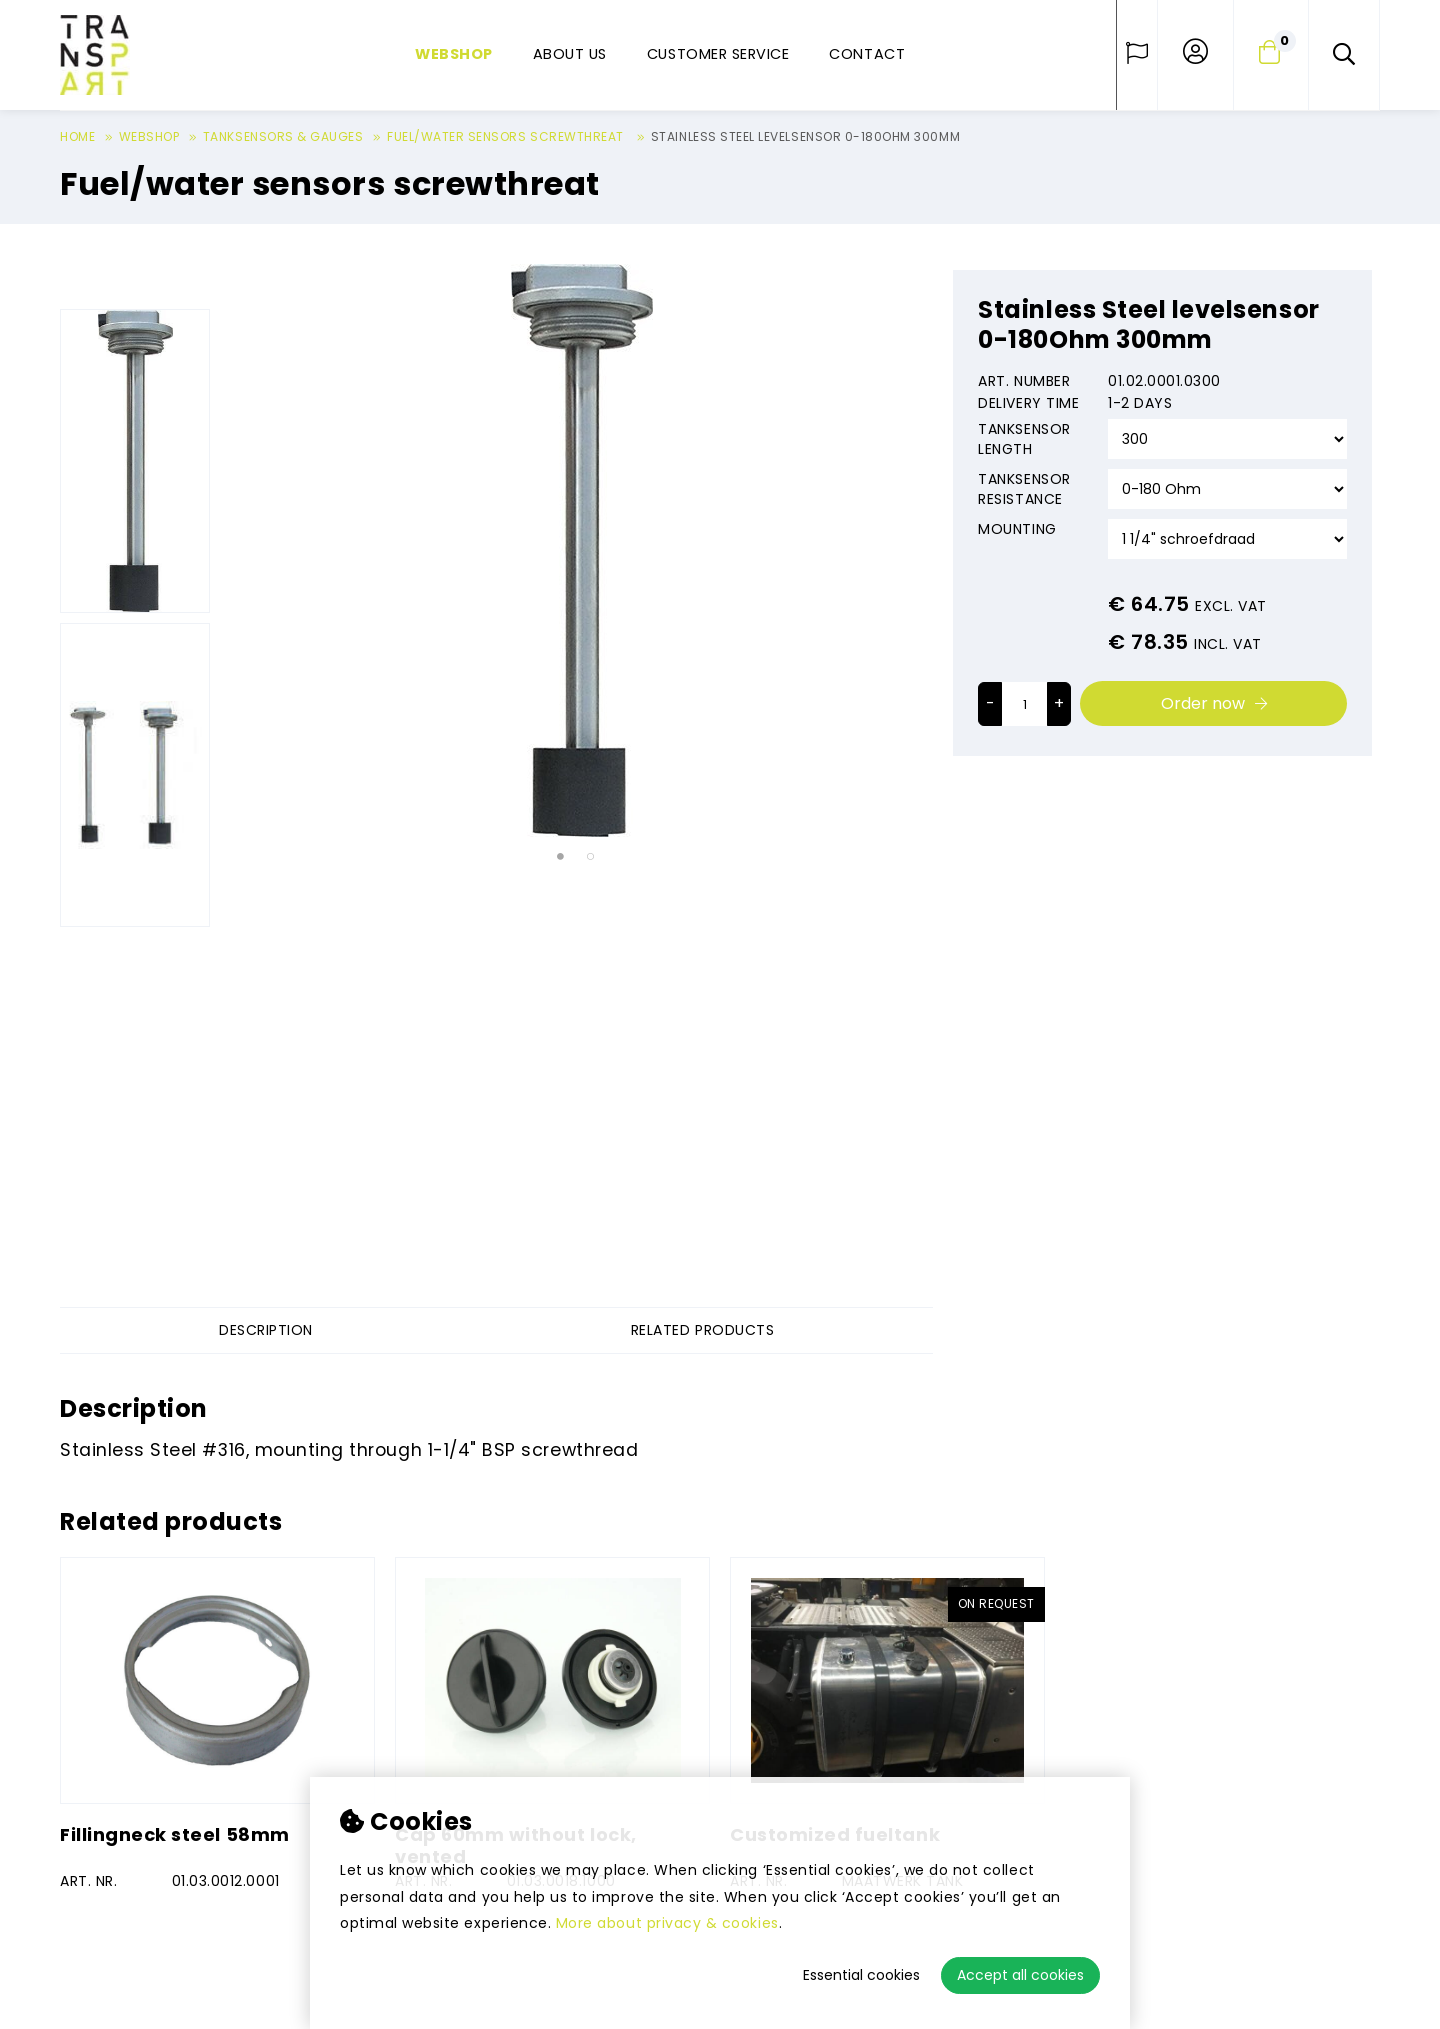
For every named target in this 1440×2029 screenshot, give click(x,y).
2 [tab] (590, 858)
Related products (702, 1330)
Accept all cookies (1020, 1975)
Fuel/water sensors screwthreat (507, 136)
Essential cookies (861, 1975)
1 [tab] (560, 858)
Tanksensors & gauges (283, 136)
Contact (867, 54)
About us (570, 54)
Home (77, 136)
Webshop (454, 54)
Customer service (718, 54)
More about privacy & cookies (667, 1923)
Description (266, 1330)
